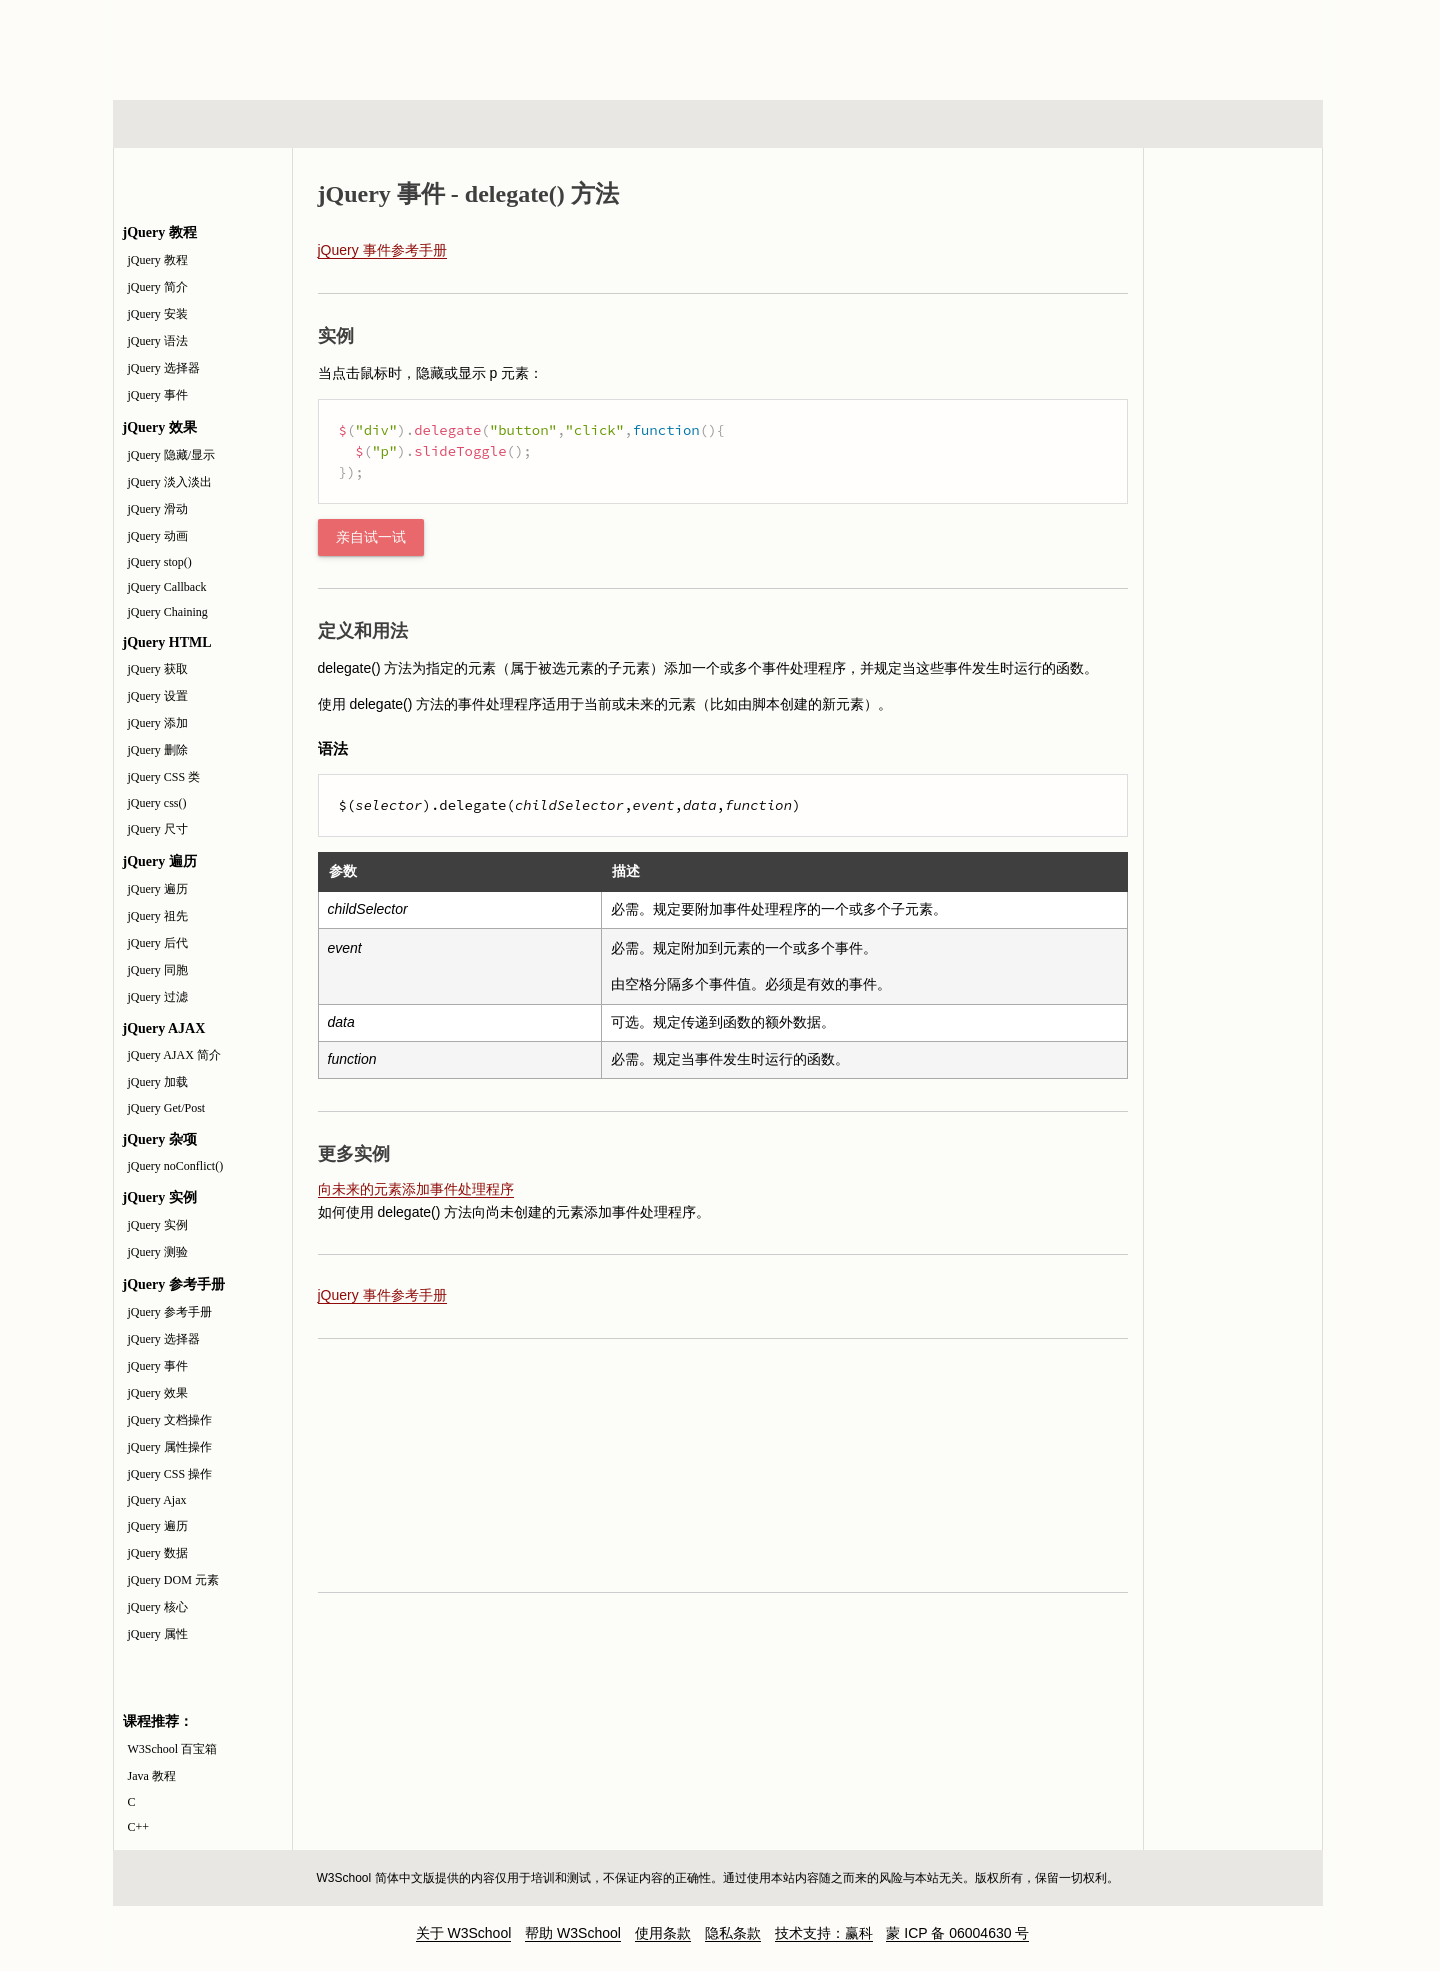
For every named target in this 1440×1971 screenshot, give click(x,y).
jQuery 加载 (158, 1082)
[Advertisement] (849, 45)
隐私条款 (733, 1933)
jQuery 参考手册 (170, 1312)
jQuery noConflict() (176, 1166)
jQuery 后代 (158, 943)
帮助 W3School (573, 1933)
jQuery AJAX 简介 (174, 1055)
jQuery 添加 (158, 723)
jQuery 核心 (158, 1607)
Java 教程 (152, 1776)
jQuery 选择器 (164, 368)
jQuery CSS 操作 (170, 1474)
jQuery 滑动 (158, 509)
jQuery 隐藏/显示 (172, 455)
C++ (139, 1827)
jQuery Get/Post (167, 1108)
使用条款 (663, 1933)
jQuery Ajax (157, 1500)
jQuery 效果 (158, 1393)
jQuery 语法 (158, 341)
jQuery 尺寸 (158, 829)
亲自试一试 (371, 537)
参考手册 (1238, 124)
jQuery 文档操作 (170, 1420)
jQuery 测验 (158, 1252)
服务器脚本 (557, 124)
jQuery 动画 (158, 536)
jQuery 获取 (158, 669)
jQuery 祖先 (158, 916)
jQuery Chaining (168, 612)
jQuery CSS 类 (164, 777)
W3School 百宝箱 (173, 1749)
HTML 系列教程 (196, 124)
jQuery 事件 (158, 395)
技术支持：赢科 (824, 1933)
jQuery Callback (167, 587)
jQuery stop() (160, 562)
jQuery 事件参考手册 (382, 250)
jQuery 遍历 (158, 889)
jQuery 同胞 (158, 970)
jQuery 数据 (158, 1553)
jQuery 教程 (158, 260)
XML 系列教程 (899, 124)
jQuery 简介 (158, 287)
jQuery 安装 (158, 314)
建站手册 (1054, 124)
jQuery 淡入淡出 (170, 482)
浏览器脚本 (374, 124)
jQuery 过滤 (158, 997)
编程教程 (744, 124)
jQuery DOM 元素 (173, 1580)
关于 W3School (464, 1933)
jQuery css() (157, 803)
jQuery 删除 (158, 750)
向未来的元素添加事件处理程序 (416, 1189)
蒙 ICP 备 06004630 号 (957, 1933)
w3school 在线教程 (299, 45)
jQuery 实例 (158, 1225)
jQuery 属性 (158, 1634)
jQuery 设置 (158, 696)
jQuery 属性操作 (170, 1447)
